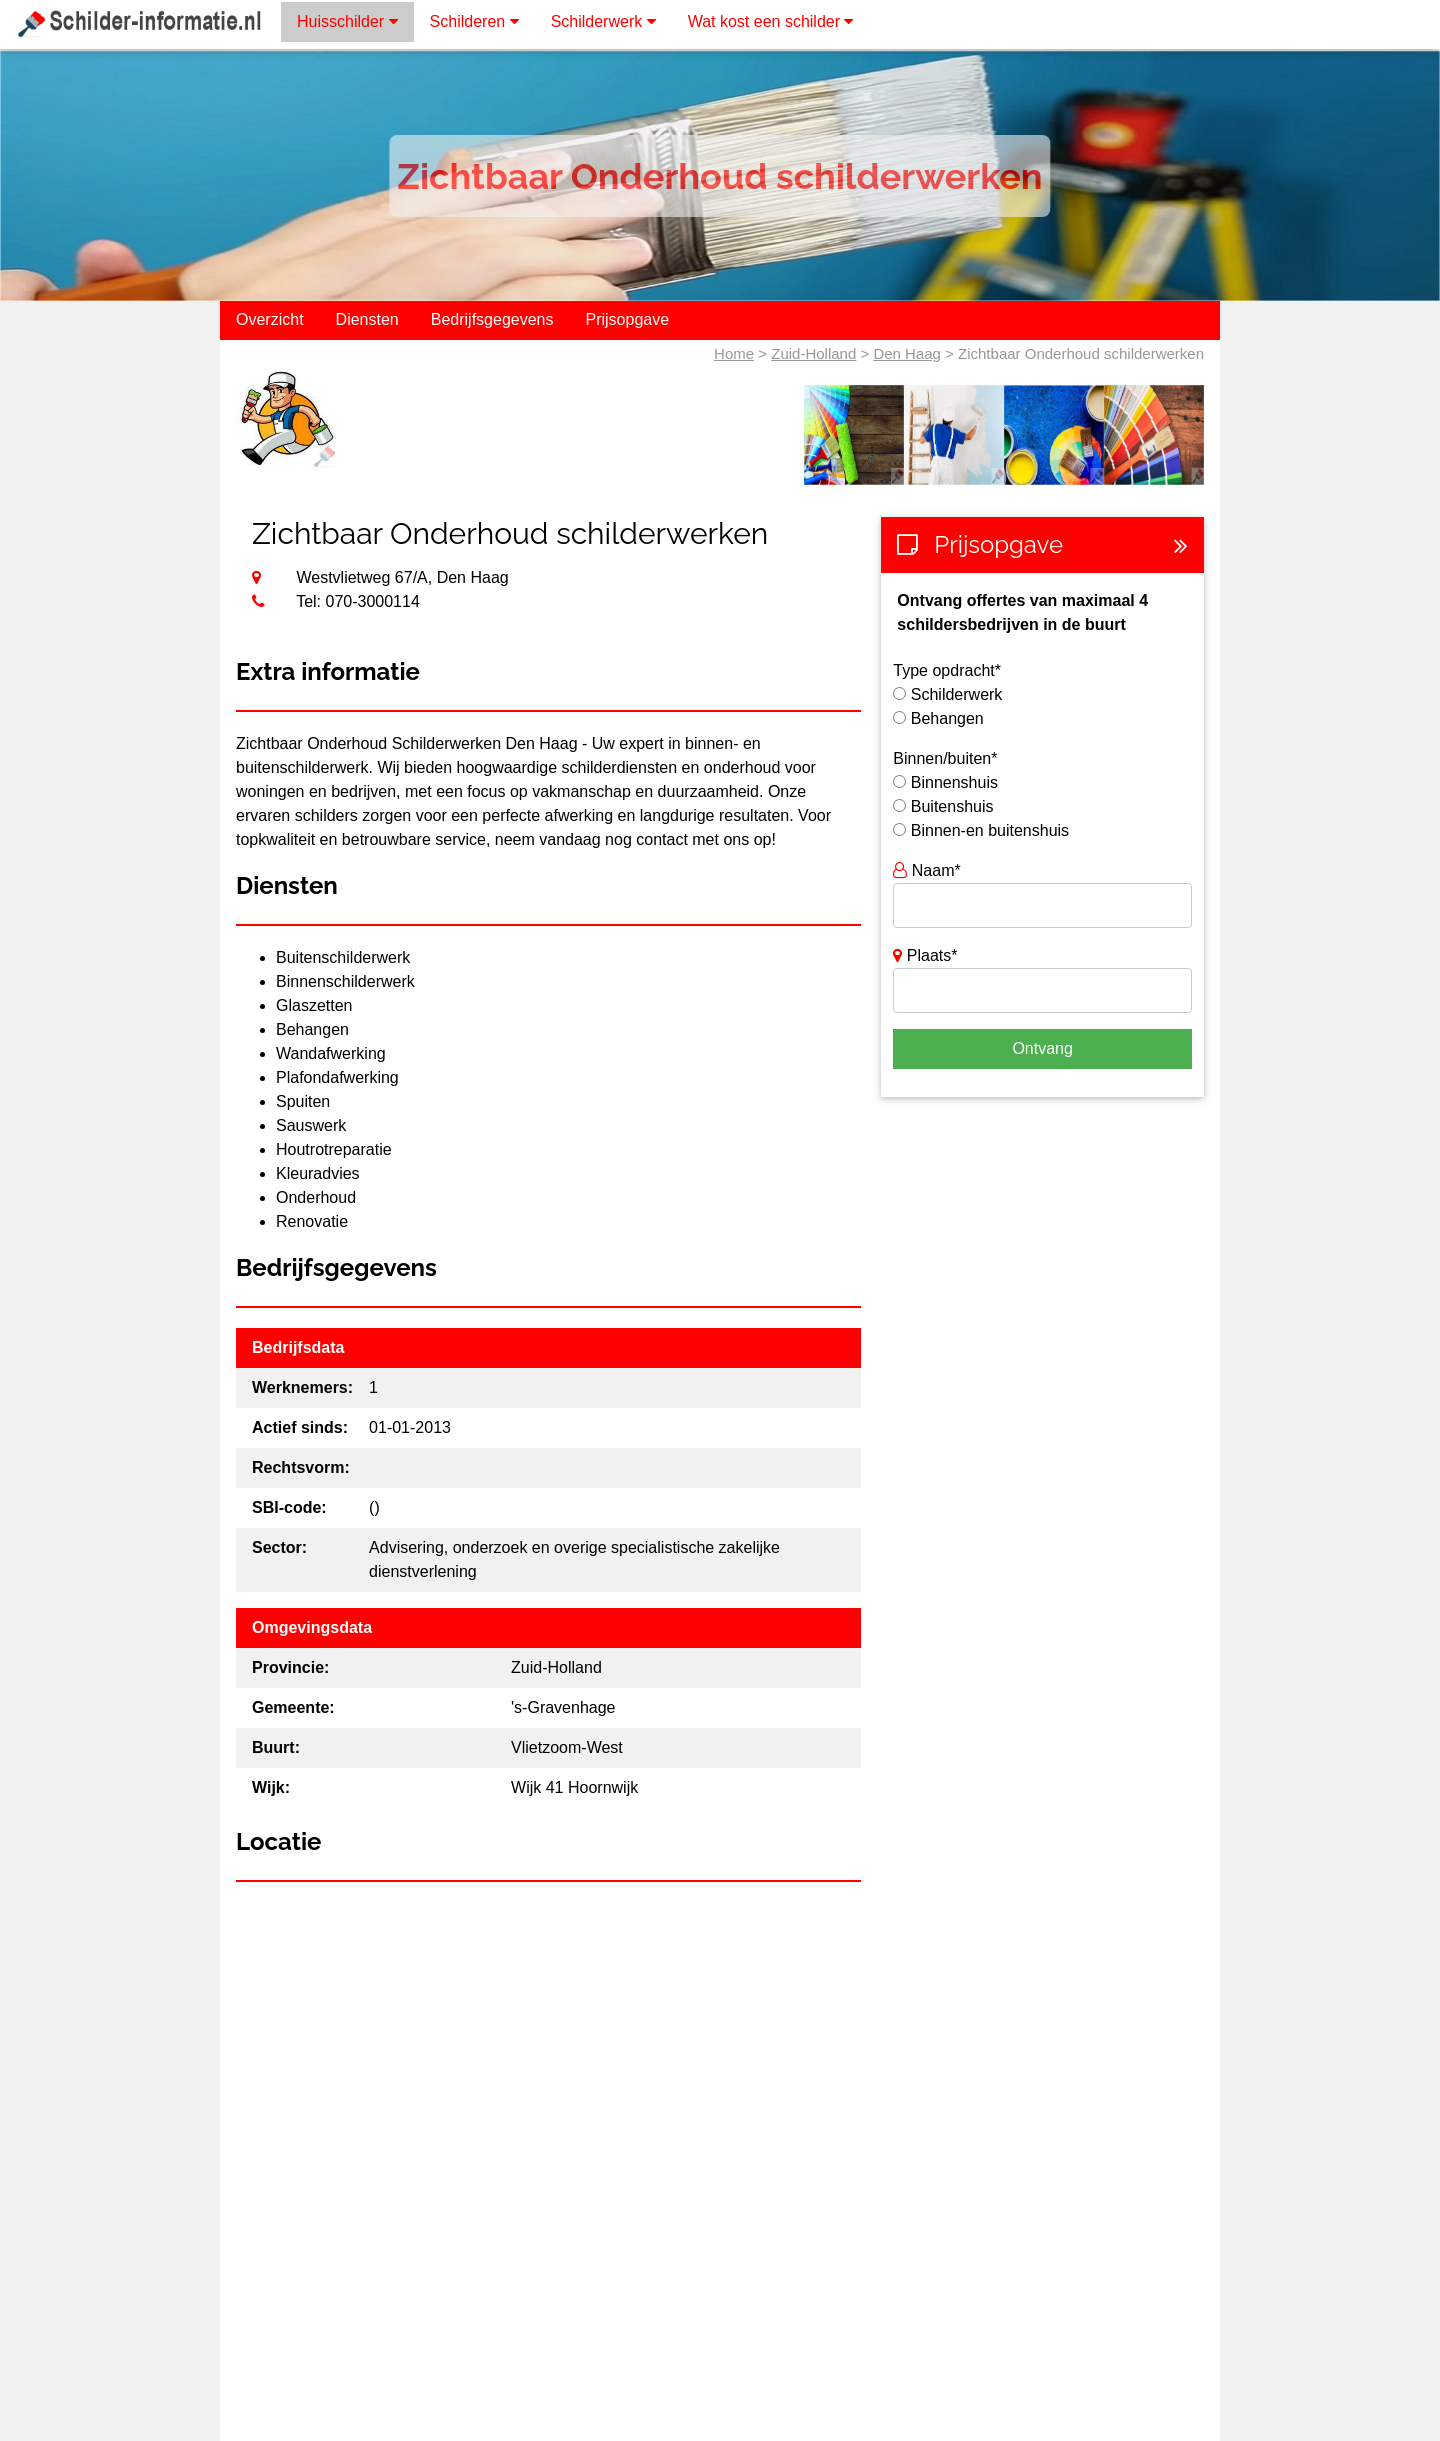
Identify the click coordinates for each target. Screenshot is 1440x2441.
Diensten (367, 319)
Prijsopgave (627, 319)
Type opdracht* (947, 670)
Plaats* (925, 955)
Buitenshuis (952, 806)
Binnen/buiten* (945, 758)
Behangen (947, 718)
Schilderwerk (603, 21)
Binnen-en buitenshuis (990, 830)
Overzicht (270, 319)
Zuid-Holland (813, 353)
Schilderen (474, 21)
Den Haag (907, 353)
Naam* (926, 870)
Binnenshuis (954, 782)
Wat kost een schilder (771, 21)
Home (734, 353)
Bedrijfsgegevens (492, 319)
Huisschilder (347, 21)
